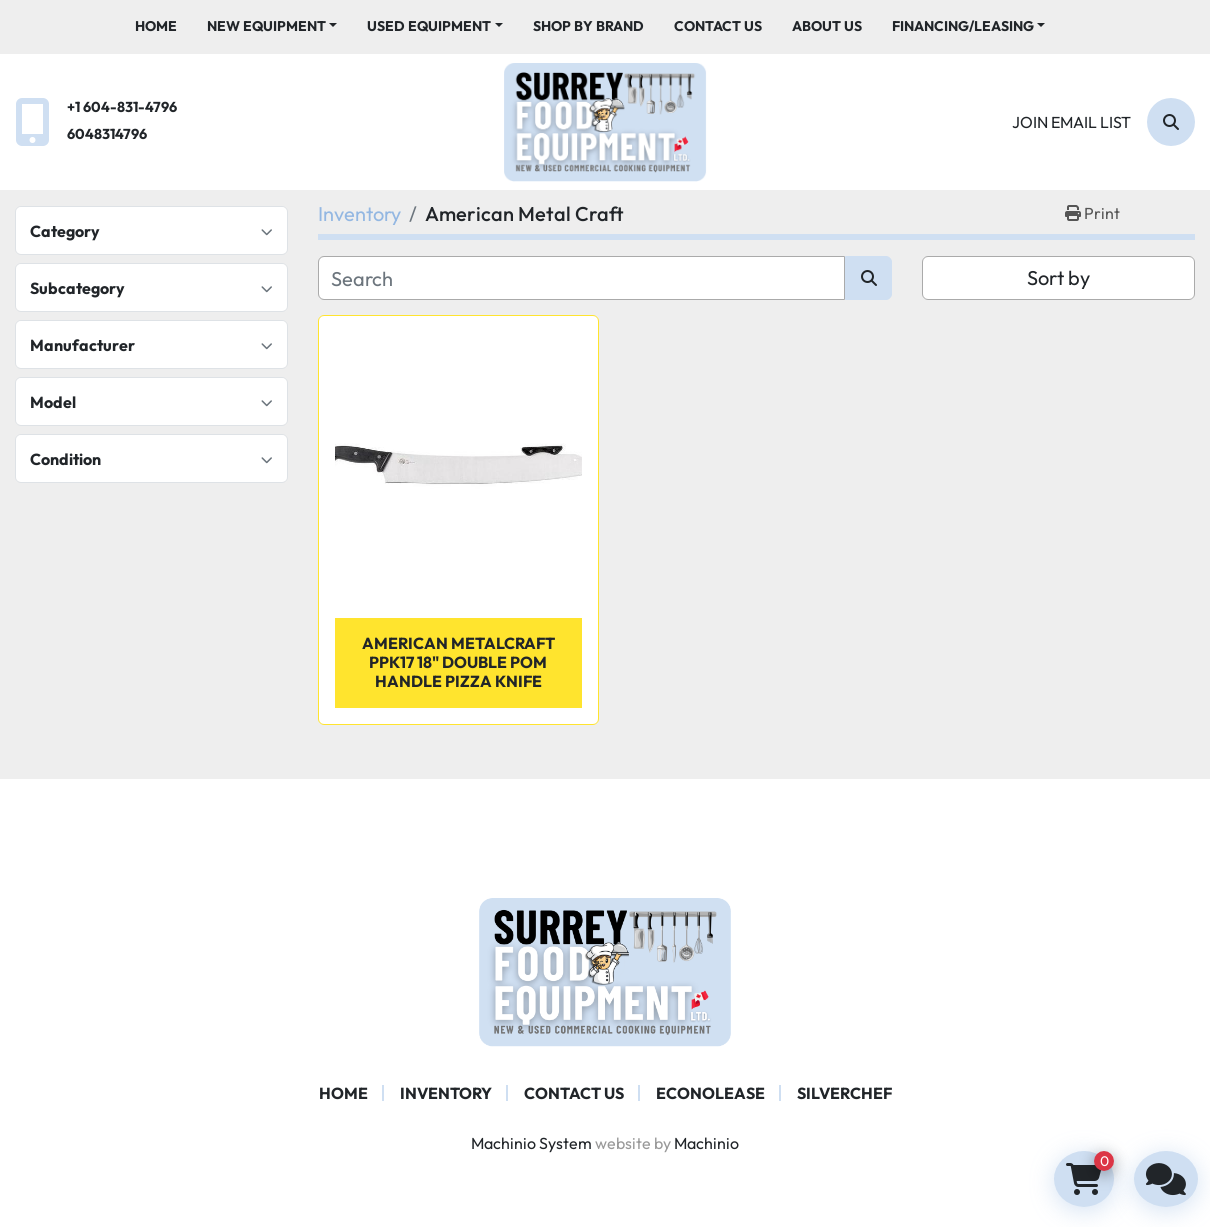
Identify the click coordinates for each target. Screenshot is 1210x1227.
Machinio (706, 1143)
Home (156, 26)
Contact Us (718, 26)
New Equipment (266, 26)
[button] (272, 26)
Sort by (1058, 277)
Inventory (446, 1093)
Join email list (1071, 122)
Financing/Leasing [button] (963, 26)
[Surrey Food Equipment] (605, 970)
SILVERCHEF (844, 1093)
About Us (827, 26)
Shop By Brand (588, 26)
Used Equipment (429, 26)
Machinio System (531, 1143)
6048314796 (107, 134)
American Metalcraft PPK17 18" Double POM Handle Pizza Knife (458, 662)
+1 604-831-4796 (122, 107)
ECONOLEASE (710, 1093)
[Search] (1171, 122)
